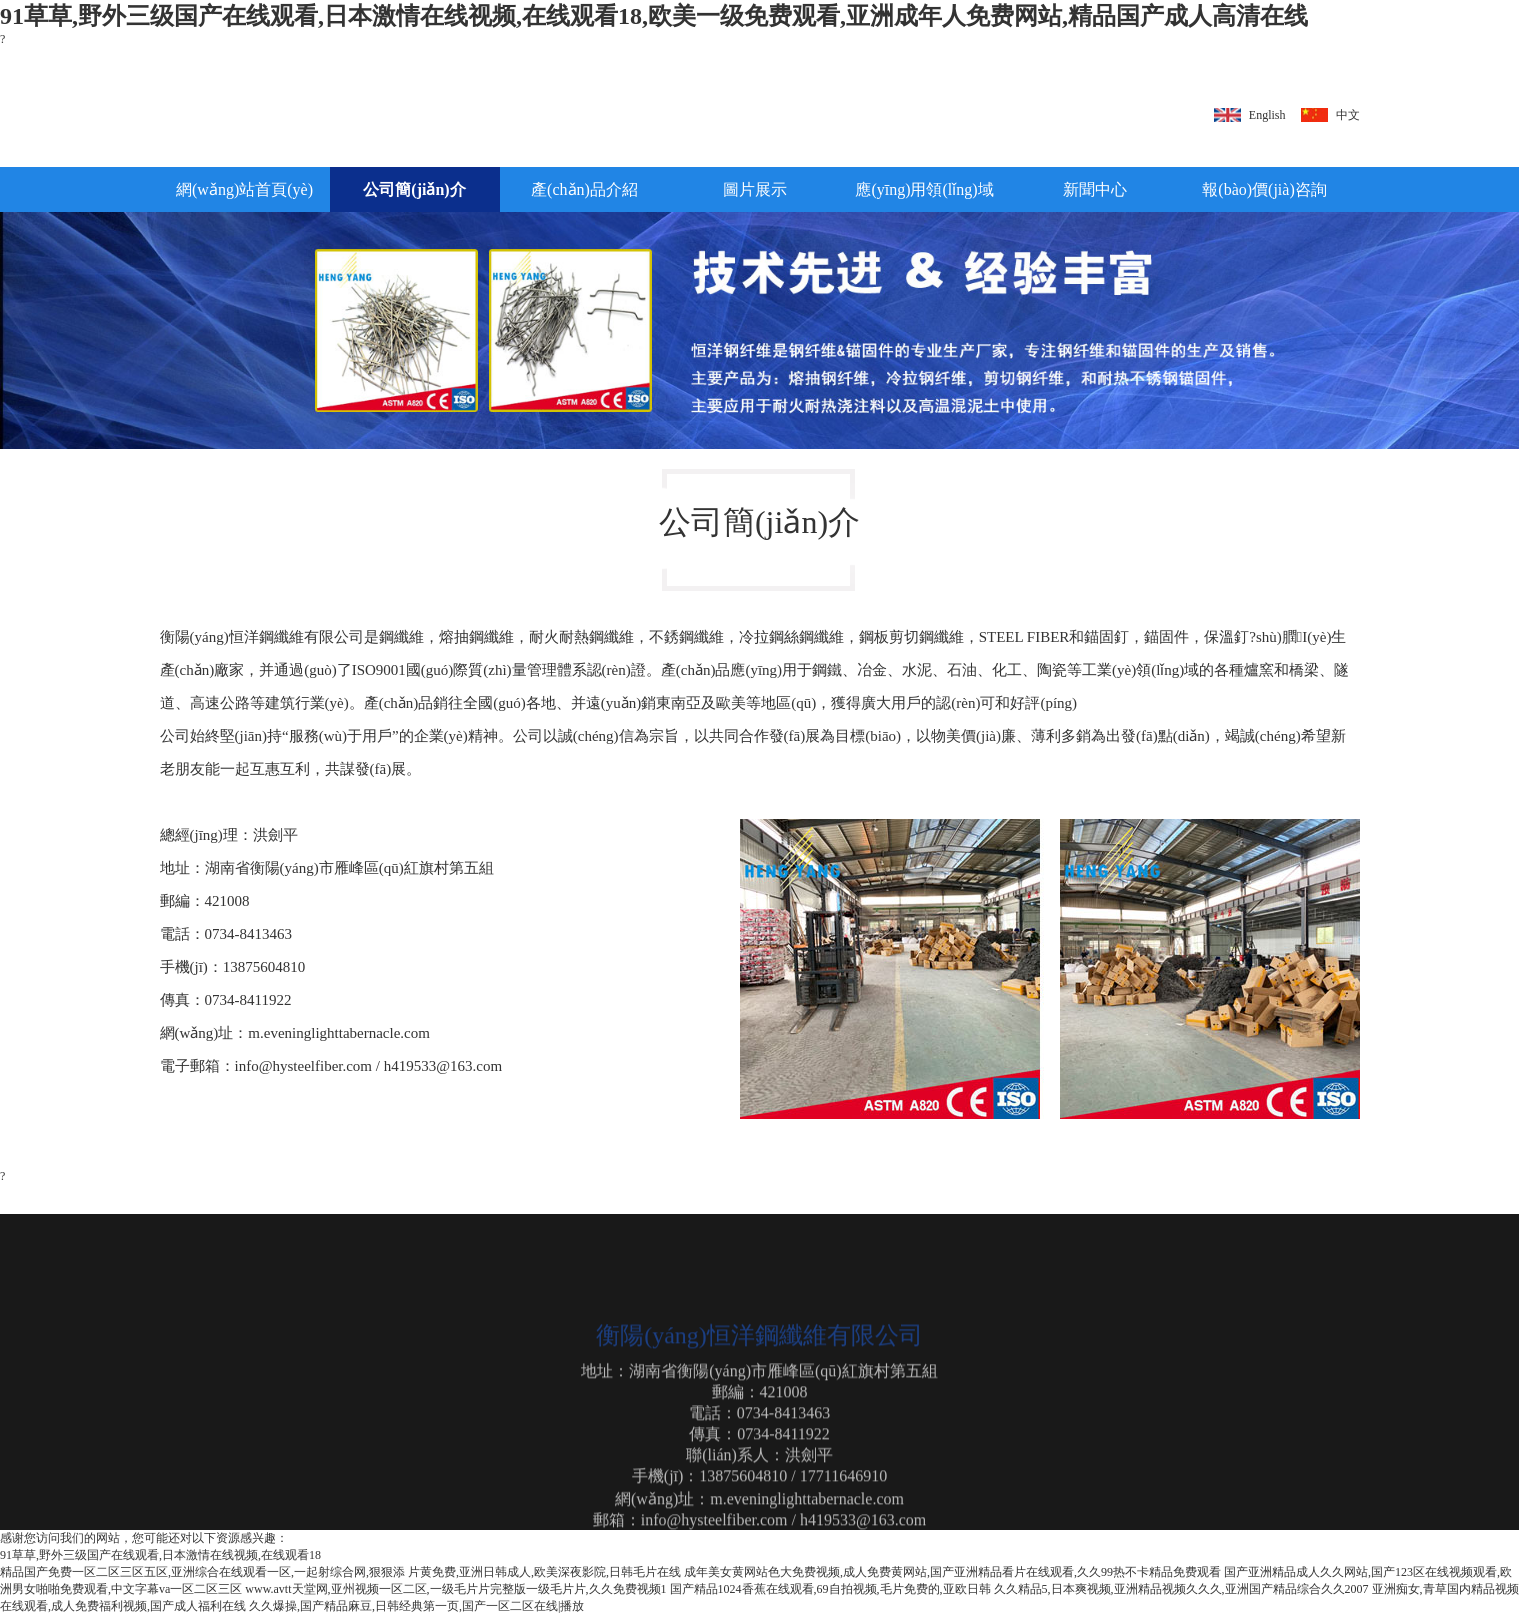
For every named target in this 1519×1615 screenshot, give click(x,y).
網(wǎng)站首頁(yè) (244, 189)
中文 (1348, 115)
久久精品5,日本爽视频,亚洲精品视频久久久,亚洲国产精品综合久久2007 (1181, 1589)
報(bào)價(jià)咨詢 (1264, 189)
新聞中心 (1095, 189)
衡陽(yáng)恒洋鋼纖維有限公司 (262, 637)
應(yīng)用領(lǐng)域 (924, 189)
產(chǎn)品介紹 (584, 189)
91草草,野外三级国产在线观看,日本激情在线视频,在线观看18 (160, 1555)
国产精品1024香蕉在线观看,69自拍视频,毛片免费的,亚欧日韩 (830, 1589)
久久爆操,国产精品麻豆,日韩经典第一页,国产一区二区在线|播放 (416, 1606)
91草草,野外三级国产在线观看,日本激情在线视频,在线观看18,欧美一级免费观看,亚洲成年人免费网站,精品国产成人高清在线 (654, 16)
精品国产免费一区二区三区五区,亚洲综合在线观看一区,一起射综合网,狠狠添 (202, 1572)
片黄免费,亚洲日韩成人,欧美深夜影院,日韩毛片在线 (544, 1572)
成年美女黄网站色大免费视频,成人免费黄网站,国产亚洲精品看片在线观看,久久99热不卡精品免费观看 (952, 1572)
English (1267, 115)
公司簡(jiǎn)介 (414, 189)
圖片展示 (755, 189)
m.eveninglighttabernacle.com (339, 1033)
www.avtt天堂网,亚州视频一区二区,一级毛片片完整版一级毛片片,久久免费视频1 (455, 1589)
